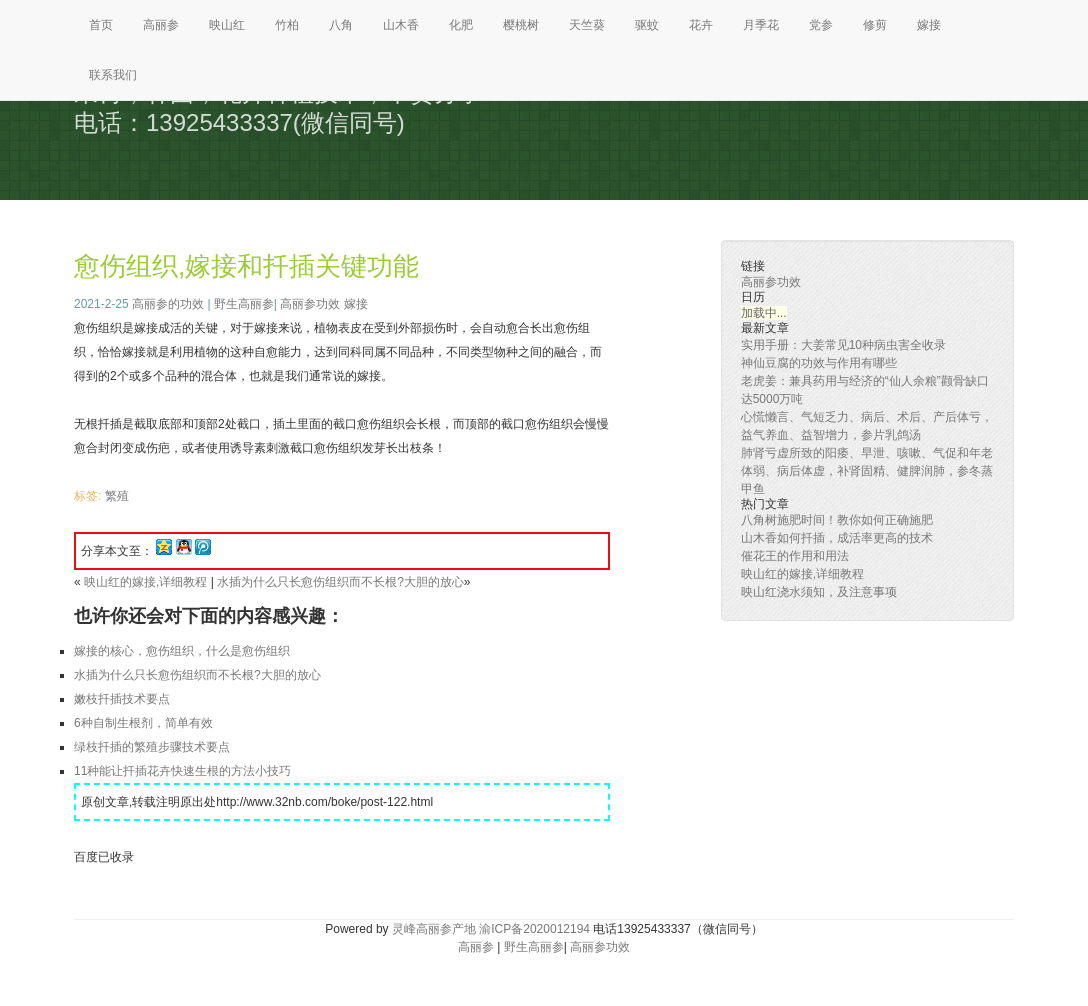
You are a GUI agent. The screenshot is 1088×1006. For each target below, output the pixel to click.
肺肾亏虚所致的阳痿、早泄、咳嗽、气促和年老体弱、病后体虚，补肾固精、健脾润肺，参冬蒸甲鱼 (867, 471)
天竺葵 (587, 25)
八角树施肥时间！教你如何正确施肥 (837, 520)
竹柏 (287, 25)
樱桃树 (521, 25)
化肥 (461, 25)
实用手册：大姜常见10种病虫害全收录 (843, 345)
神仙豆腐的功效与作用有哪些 (819, 363)
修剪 (875, 25)
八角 (341, 25)
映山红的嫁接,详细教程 (145, 582)
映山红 (227, 25)
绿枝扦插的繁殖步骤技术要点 (152, 747)
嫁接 (929, 25)
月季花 (761, 25)
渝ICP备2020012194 (534, 929)
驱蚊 (647, 25)
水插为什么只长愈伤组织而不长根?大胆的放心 (340, 582)
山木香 (401, 25)
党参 (821, 25)
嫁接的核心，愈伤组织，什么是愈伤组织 (182, 651)
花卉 (701, 25)
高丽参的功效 (168, 304)
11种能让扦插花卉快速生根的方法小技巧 (182, 771)
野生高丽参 (244, 304)
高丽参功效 (310, 304)
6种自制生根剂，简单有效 (143, 723)
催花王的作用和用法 (795, 556)
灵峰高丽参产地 (434, 929)
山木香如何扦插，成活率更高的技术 (837, 538)
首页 (101, 25)
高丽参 (161, 25)
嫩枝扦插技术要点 (122, 699)
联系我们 (113, 75)
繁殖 (117, 496)
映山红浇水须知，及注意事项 (819, 592)
